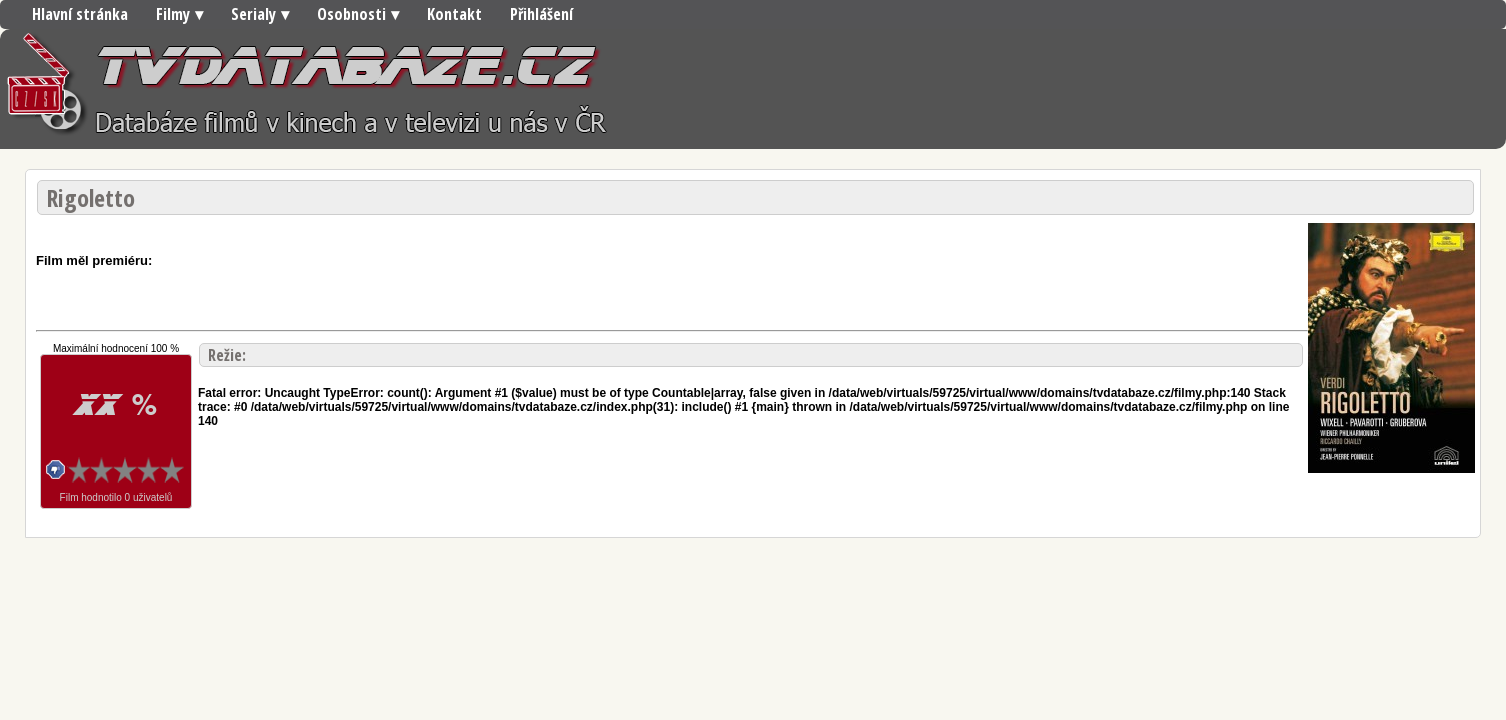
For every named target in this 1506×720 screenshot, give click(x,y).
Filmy (173, 14)
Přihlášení (541, 14)
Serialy (253, 14)
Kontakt (454, 14)
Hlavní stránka (80, 14)
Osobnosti (351, 14)
